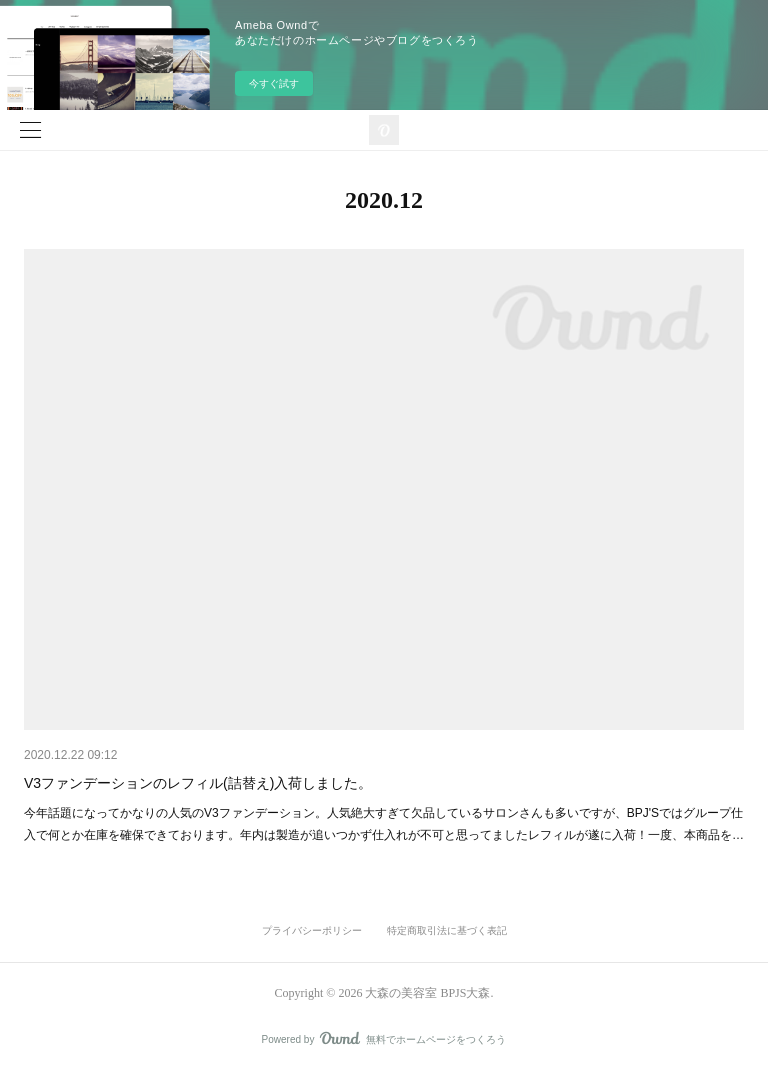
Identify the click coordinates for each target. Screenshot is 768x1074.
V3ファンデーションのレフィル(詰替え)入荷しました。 (198, 783)
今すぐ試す (274, 83)
